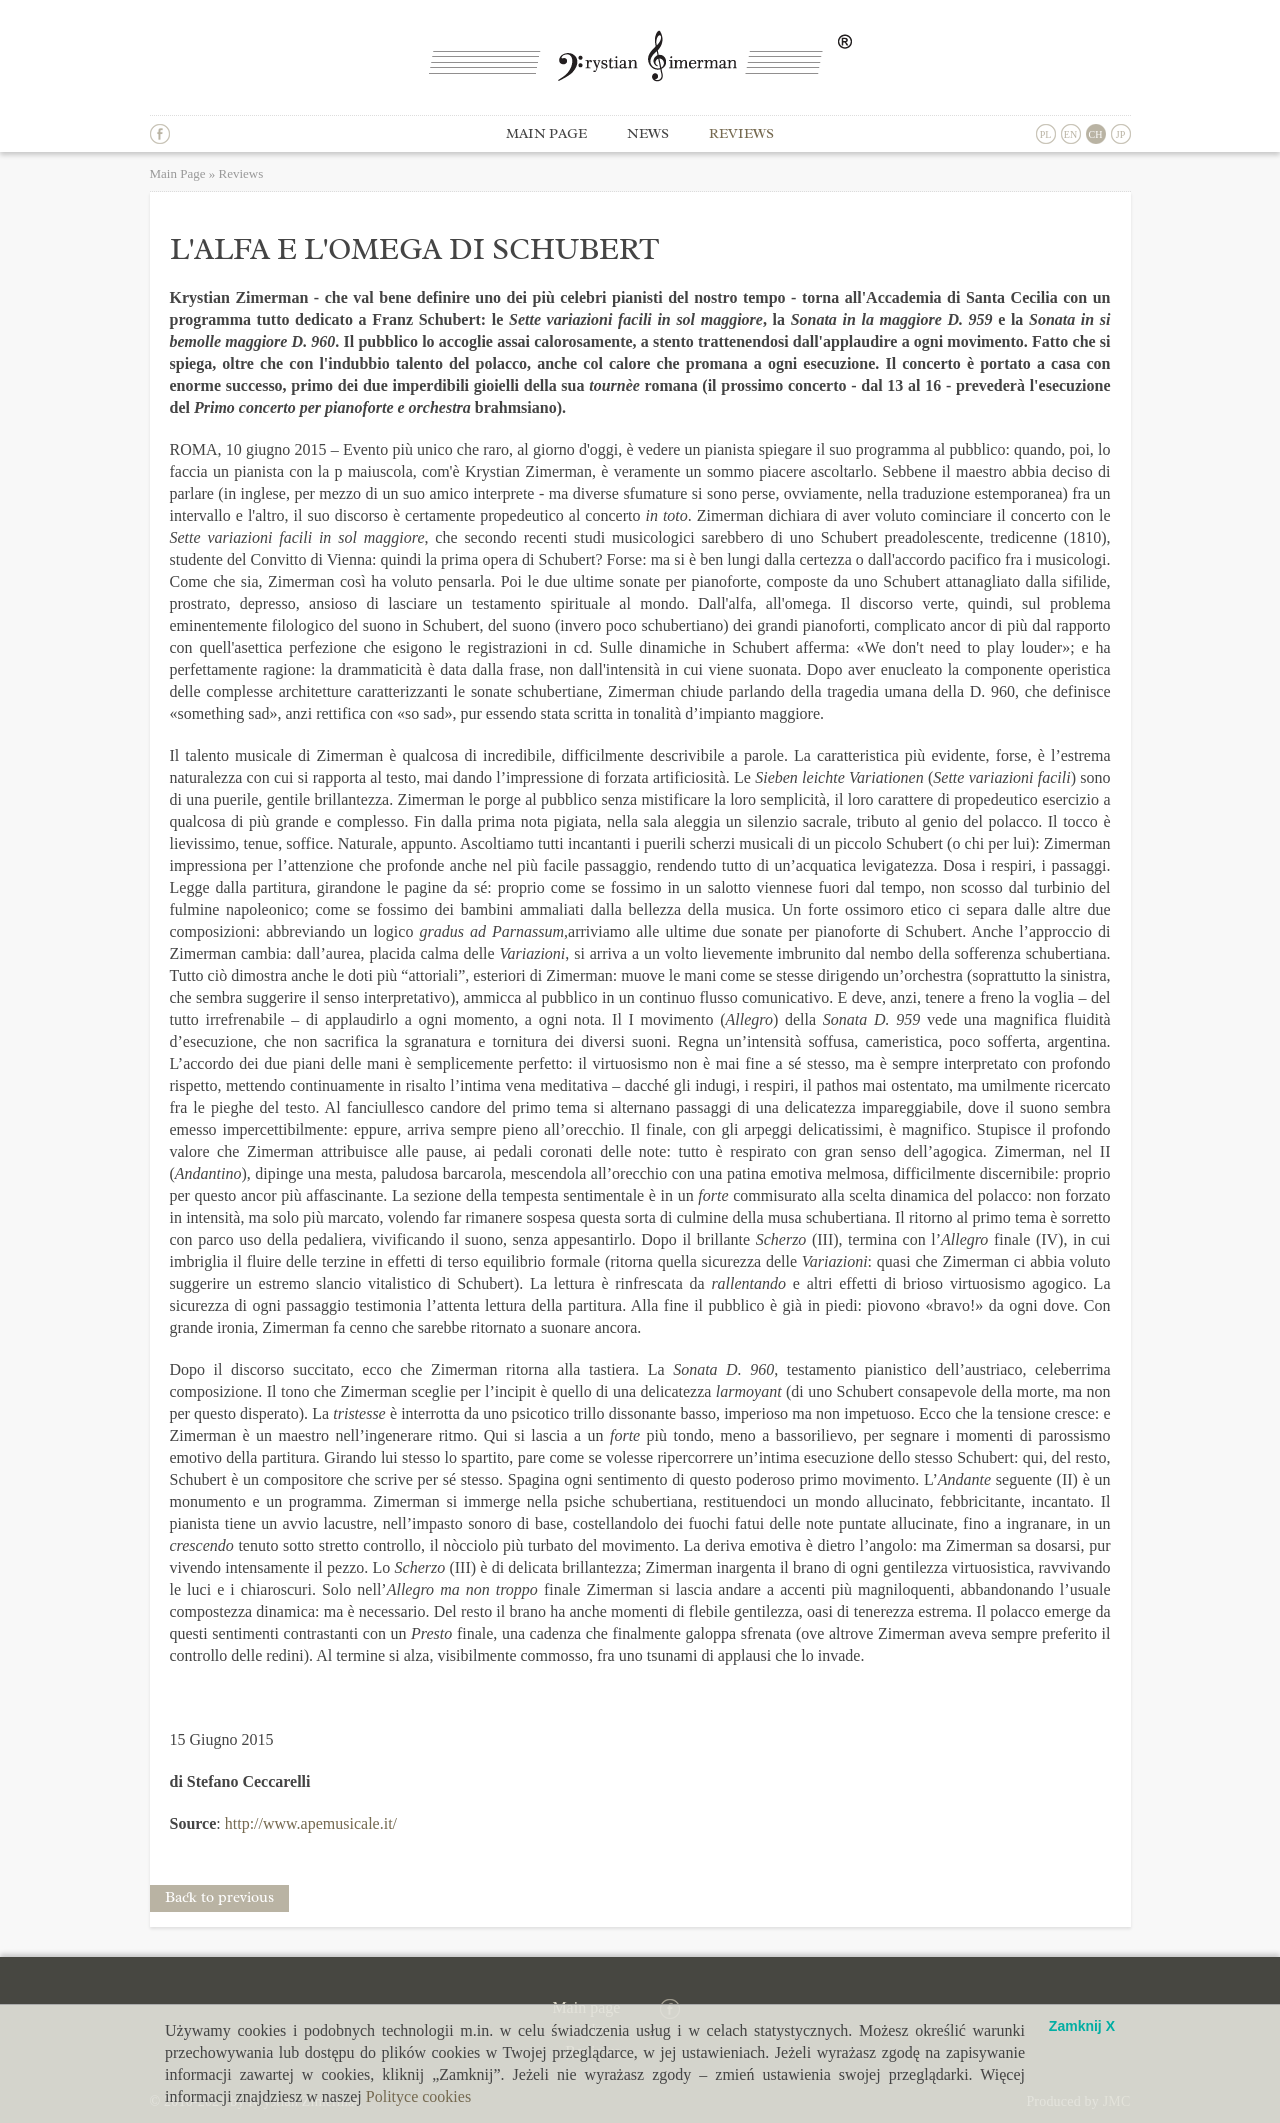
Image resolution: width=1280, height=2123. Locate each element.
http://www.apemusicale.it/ (311, 1823)
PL (1046, 134)
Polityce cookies (418, 2096)
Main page (546, 133)
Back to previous (219, 1897)
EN (1070, 134)
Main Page (178, 173)
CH (1096, 134)
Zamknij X (1082, 2026)
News (648, 133)
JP (1120, 134)
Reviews (741, 133)
